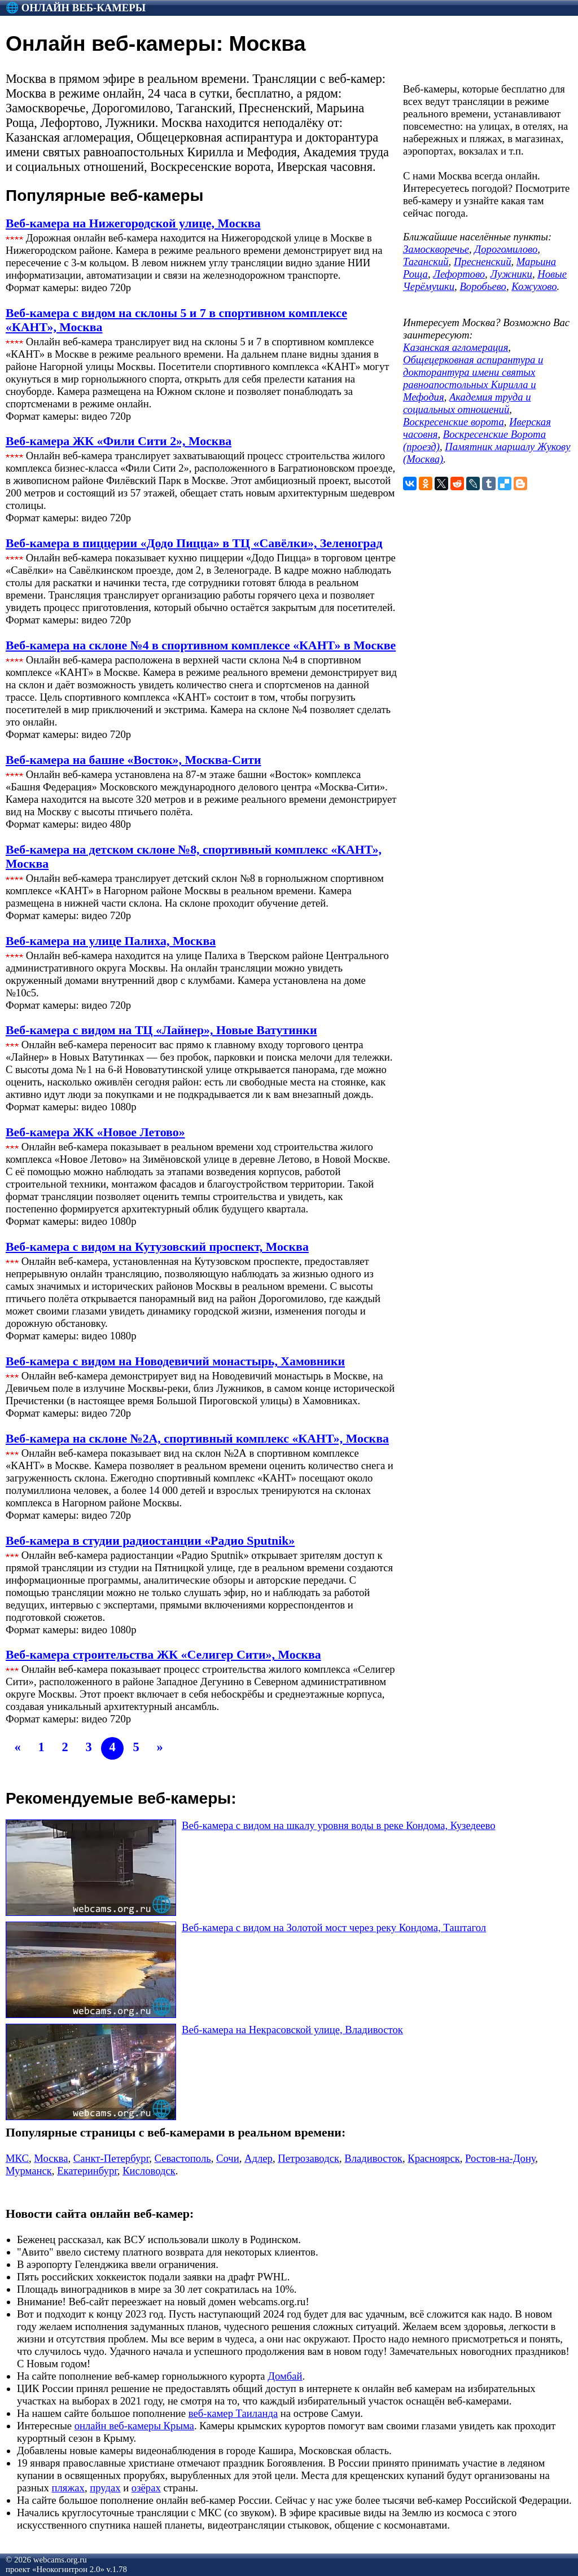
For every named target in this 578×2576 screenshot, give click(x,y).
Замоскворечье (436, 249)
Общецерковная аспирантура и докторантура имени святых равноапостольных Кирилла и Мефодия (473, 378)
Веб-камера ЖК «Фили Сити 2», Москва (118, 441)
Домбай (285, 2376)
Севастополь (183, 2158)
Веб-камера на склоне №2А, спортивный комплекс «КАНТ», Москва (197, 1438)
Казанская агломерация (455, 347)
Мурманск (29, 2171)
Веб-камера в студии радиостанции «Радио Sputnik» (150, 1541)
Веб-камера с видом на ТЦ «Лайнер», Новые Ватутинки (161, 1030)
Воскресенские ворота (453, 422)
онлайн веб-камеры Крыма (134, 2426)
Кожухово (534, 286)
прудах (105, 2488)
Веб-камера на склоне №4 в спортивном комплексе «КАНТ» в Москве (201, 645)
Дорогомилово (505, 249)
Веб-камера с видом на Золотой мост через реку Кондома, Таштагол (334, 1927)
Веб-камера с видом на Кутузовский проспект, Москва (157, 1247)
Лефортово (459, 274)
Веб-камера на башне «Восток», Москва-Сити (133, 760)
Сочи (227, 2158)
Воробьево (482, 286)
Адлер (258, 2158)
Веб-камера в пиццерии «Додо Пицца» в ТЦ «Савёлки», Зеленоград (194, 543)
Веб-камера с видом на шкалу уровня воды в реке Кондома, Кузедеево (339, 1825)
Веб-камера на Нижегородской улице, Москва (133, 223)
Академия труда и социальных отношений (467, 403)
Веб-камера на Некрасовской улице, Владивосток (292, 2030)
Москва (51, 2158)
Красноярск (434, 2158)
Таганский (426, 261)
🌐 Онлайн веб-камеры (76, 8)
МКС (17, 2158)
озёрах (146, 2488)
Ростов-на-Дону (500, 2158)
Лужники (511, 274)
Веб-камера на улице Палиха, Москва (111, 941)
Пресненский (482, 261)
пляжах (68, 2488)
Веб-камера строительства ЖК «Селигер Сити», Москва (163, 1654)
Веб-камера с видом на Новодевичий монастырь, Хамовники (175, 1361)
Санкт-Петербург (111, 2158)
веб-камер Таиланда (233, 2413)
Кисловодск (149, 2171)
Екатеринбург (87, 2171)
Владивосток (373, 2158)
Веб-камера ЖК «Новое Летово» (95, 1132)
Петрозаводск (308, 2158)
